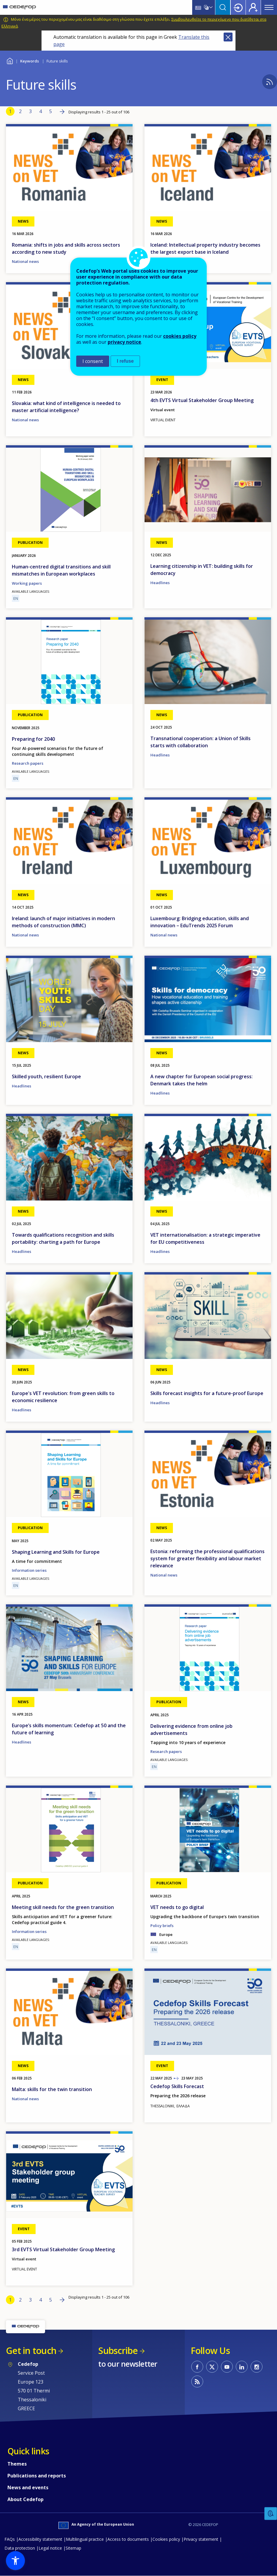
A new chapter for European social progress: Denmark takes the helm (201, 1080)
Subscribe (118, 2350)
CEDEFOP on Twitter (212, 2367)
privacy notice (124, 342)
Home (9, 60)
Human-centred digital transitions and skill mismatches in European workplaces (61, 570)
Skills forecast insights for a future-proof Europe (206, 1393)
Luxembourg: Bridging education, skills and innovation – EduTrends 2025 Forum (199, 922)
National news (25, 261)
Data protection (19, 2548)
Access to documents (128, 2539)
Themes (17, 2464)
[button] (15, 2560)
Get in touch (31, 2350)
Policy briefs (161, 1925)
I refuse (125, 361)
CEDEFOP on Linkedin (242, 2367)
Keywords (29, 61)
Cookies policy (166, 2539)
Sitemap (73, 2548)
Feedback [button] (271, 2513)
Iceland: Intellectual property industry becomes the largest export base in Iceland (205, 248)
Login (238, 7)
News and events (27, 2487)
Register (253, 7)
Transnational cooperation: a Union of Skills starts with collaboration (200, 742)
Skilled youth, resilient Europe (46, 1076)
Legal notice (50, 2548)
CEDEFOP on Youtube (227, 2367)
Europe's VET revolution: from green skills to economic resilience (63, 1397)
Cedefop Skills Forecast (177, 2086)
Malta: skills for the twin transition (52, 2089)
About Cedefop (25, 2499)
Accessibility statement (40, 2539)
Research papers (27, 763)
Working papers (27, 583)
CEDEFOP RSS (197, 2381)
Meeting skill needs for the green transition (63, 1907)
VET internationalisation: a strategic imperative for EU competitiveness (205, 1238)
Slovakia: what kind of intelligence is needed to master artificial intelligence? (66, 407)
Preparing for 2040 (33, 739)
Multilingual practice (85, 2539)
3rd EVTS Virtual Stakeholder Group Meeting (63, 2249)
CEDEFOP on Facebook (197, 2367)
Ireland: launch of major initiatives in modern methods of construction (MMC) (63, 922)
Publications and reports (36, 2475)
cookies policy (179, 336)
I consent (92, 361)
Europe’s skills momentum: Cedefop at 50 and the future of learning (69, 1729)
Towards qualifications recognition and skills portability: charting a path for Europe (63, 1238)
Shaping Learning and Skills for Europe (56, 1552)
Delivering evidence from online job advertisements (191, 1729)
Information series (29, 1570)
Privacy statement (201, 2539)
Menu (269, 7)
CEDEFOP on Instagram (256, 2367)
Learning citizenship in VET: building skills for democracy (201, 569)
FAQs (9, 2539)
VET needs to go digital (177, 1907)
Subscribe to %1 (269, 81)
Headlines (160, 582)
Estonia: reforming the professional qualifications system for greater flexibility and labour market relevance (207, 1558)
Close (228, 37)
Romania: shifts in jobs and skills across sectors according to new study (66, 248)
